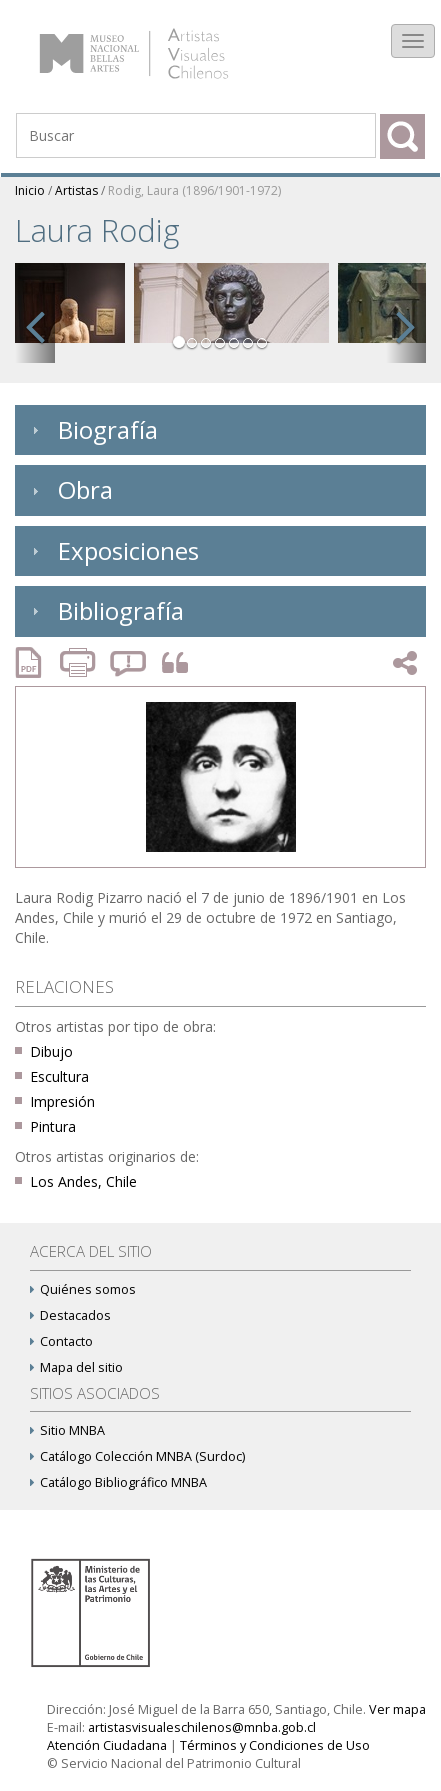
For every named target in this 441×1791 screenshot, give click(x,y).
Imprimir (80, 662)
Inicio (30, 190)
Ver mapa (397, 1709)
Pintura (53, 1126)
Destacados (70, 1315)
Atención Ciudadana (107, 1745)
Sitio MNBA (67, 1430)
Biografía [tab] (92, 429)
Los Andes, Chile (83, 1181)
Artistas (76, 190)
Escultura (59, 1076)
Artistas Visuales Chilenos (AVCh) (158, 44)
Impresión (62, 1101)
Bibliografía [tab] (105, 610)
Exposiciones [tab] (113, 550)
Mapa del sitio (76, 1367)
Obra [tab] (70, 489)
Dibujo (51, 1051)
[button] (35, 323)
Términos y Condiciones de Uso (275, 1745)
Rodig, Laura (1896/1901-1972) (194, 190)
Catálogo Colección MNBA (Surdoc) (137, 1456)
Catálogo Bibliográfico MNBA (118, 1482)
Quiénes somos (83, 1289)
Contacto (61, 1341)
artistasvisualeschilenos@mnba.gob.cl (202, 1727)
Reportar (129, 662)
